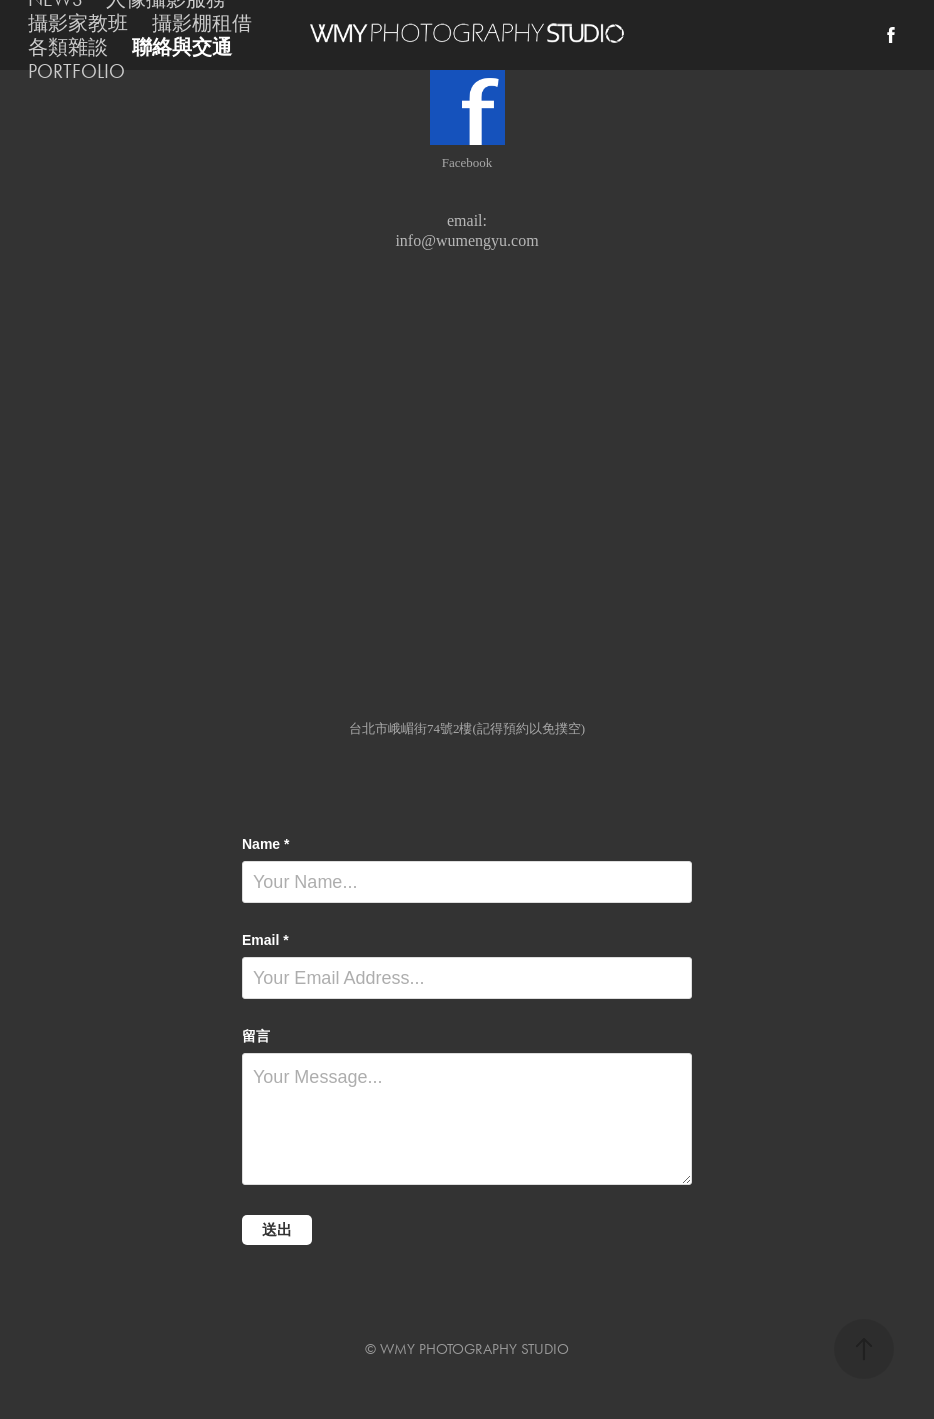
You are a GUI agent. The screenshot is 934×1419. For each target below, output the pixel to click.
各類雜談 (68, 47)
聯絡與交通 (182, 47)
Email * (265, 940)
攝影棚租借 (202, 23)
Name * (265, 844)
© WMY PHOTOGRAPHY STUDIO (467, 1349)
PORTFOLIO (76, 71)
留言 (256, 1036)
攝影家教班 (78, 23)
